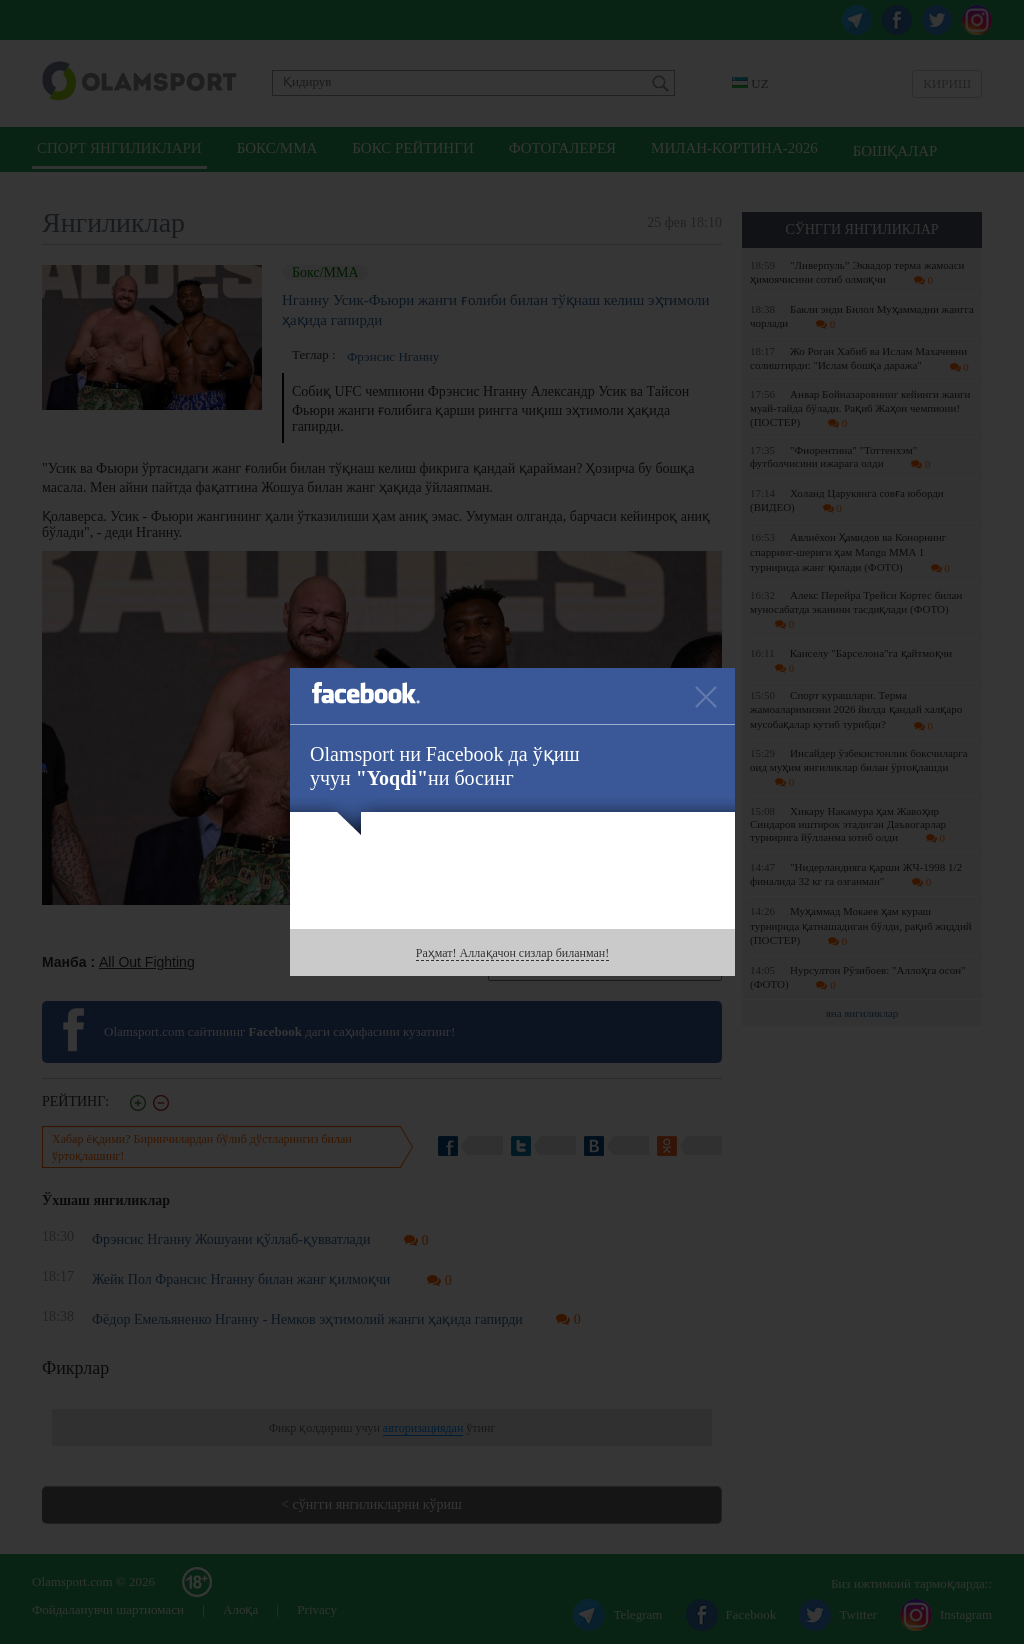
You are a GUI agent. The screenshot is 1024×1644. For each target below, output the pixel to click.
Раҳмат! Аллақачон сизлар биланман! (512, 953)
